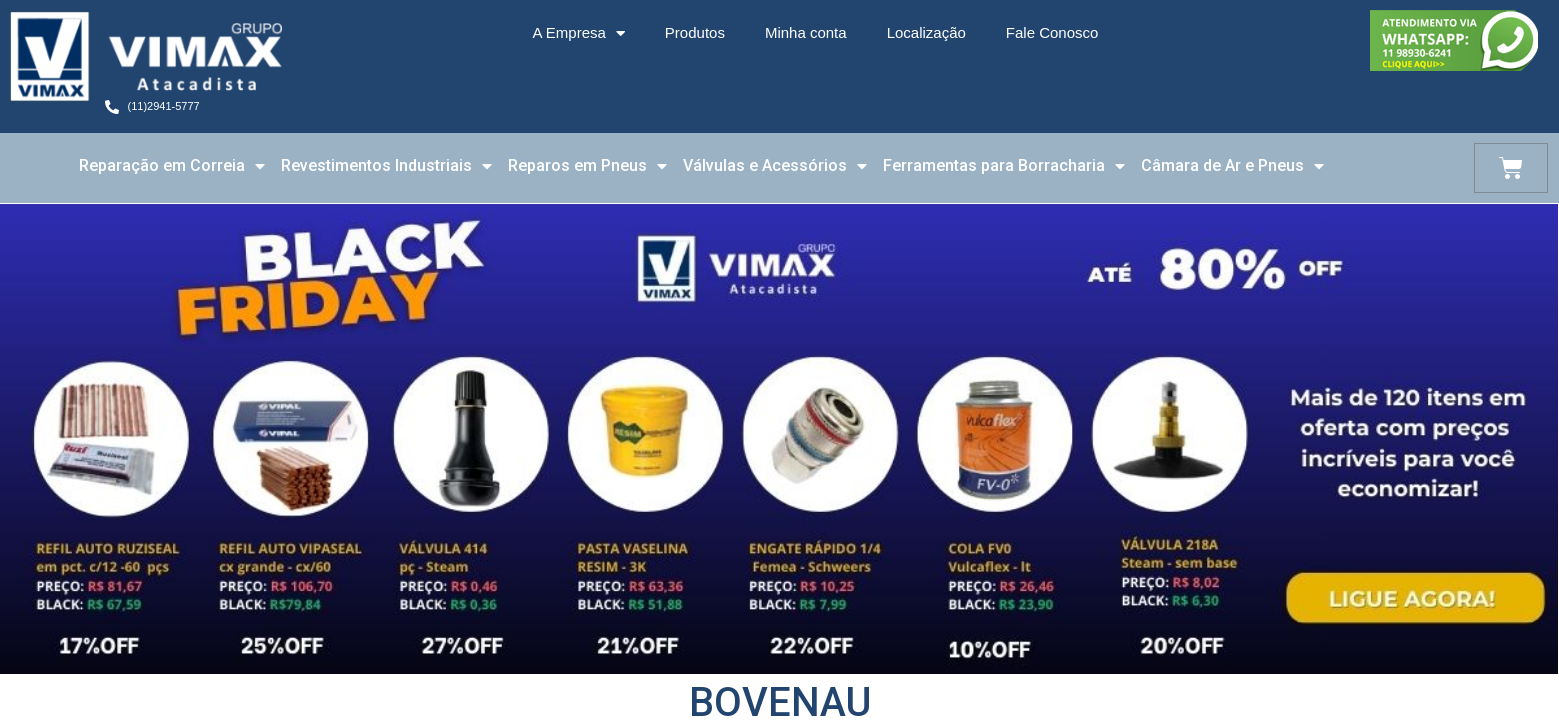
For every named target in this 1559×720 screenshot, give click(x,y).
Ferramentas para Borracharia (1004, 166)
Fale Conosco (1052, 32)
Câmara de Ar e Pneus (1232, 166)
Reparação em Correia (172, 166)
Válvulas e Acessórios (775, 166)
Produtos (695, 32)
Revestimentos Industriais (386, 166)
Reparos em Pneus (587, 166)
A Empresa (578, 33)
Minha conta (806, 32)
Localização (926, 32)
